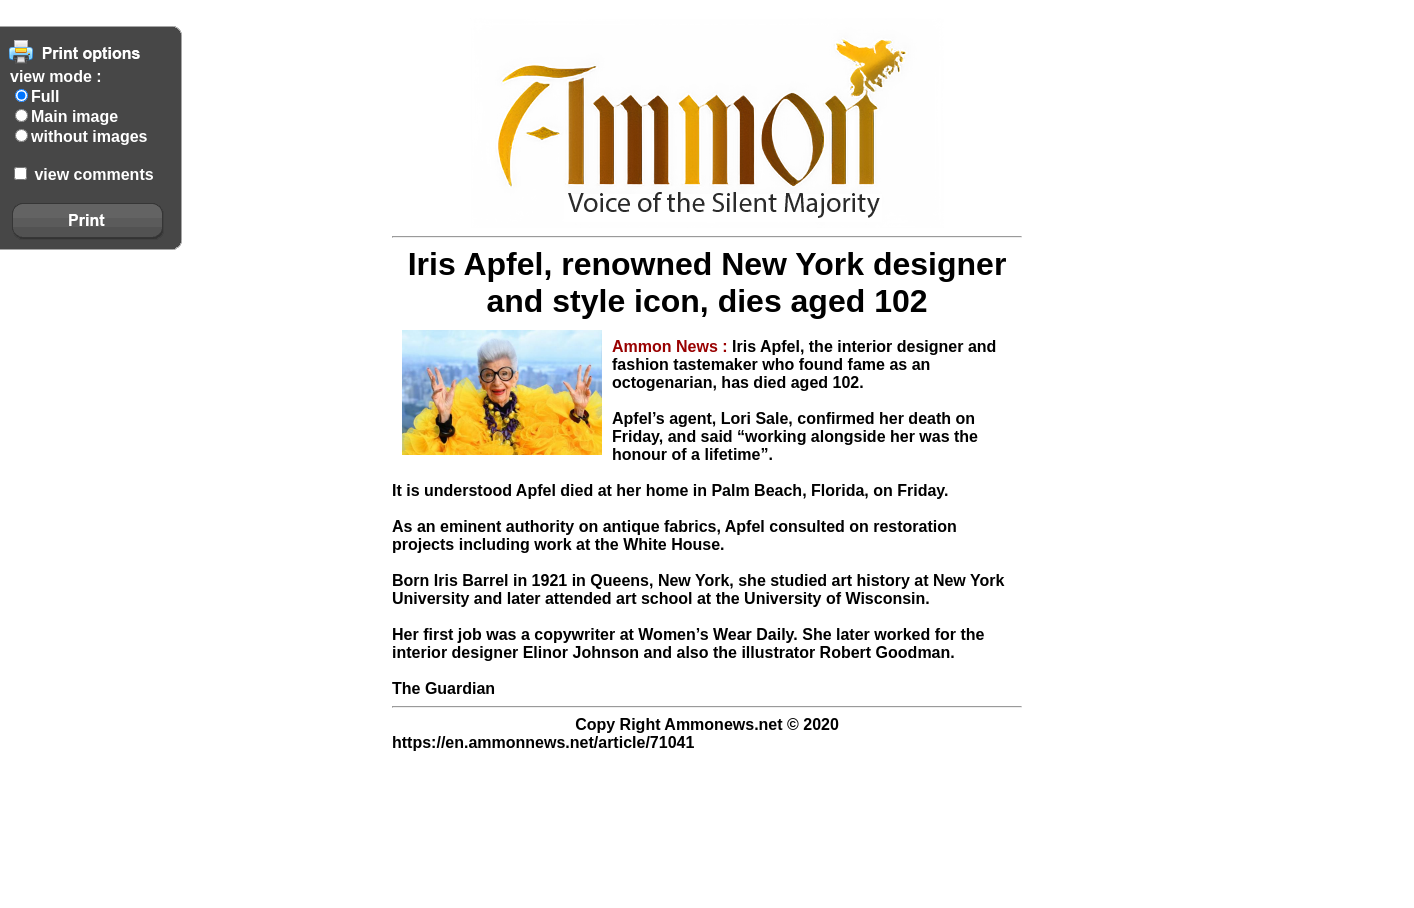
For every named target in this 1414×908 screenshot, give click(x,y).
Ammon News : (672, 346)
